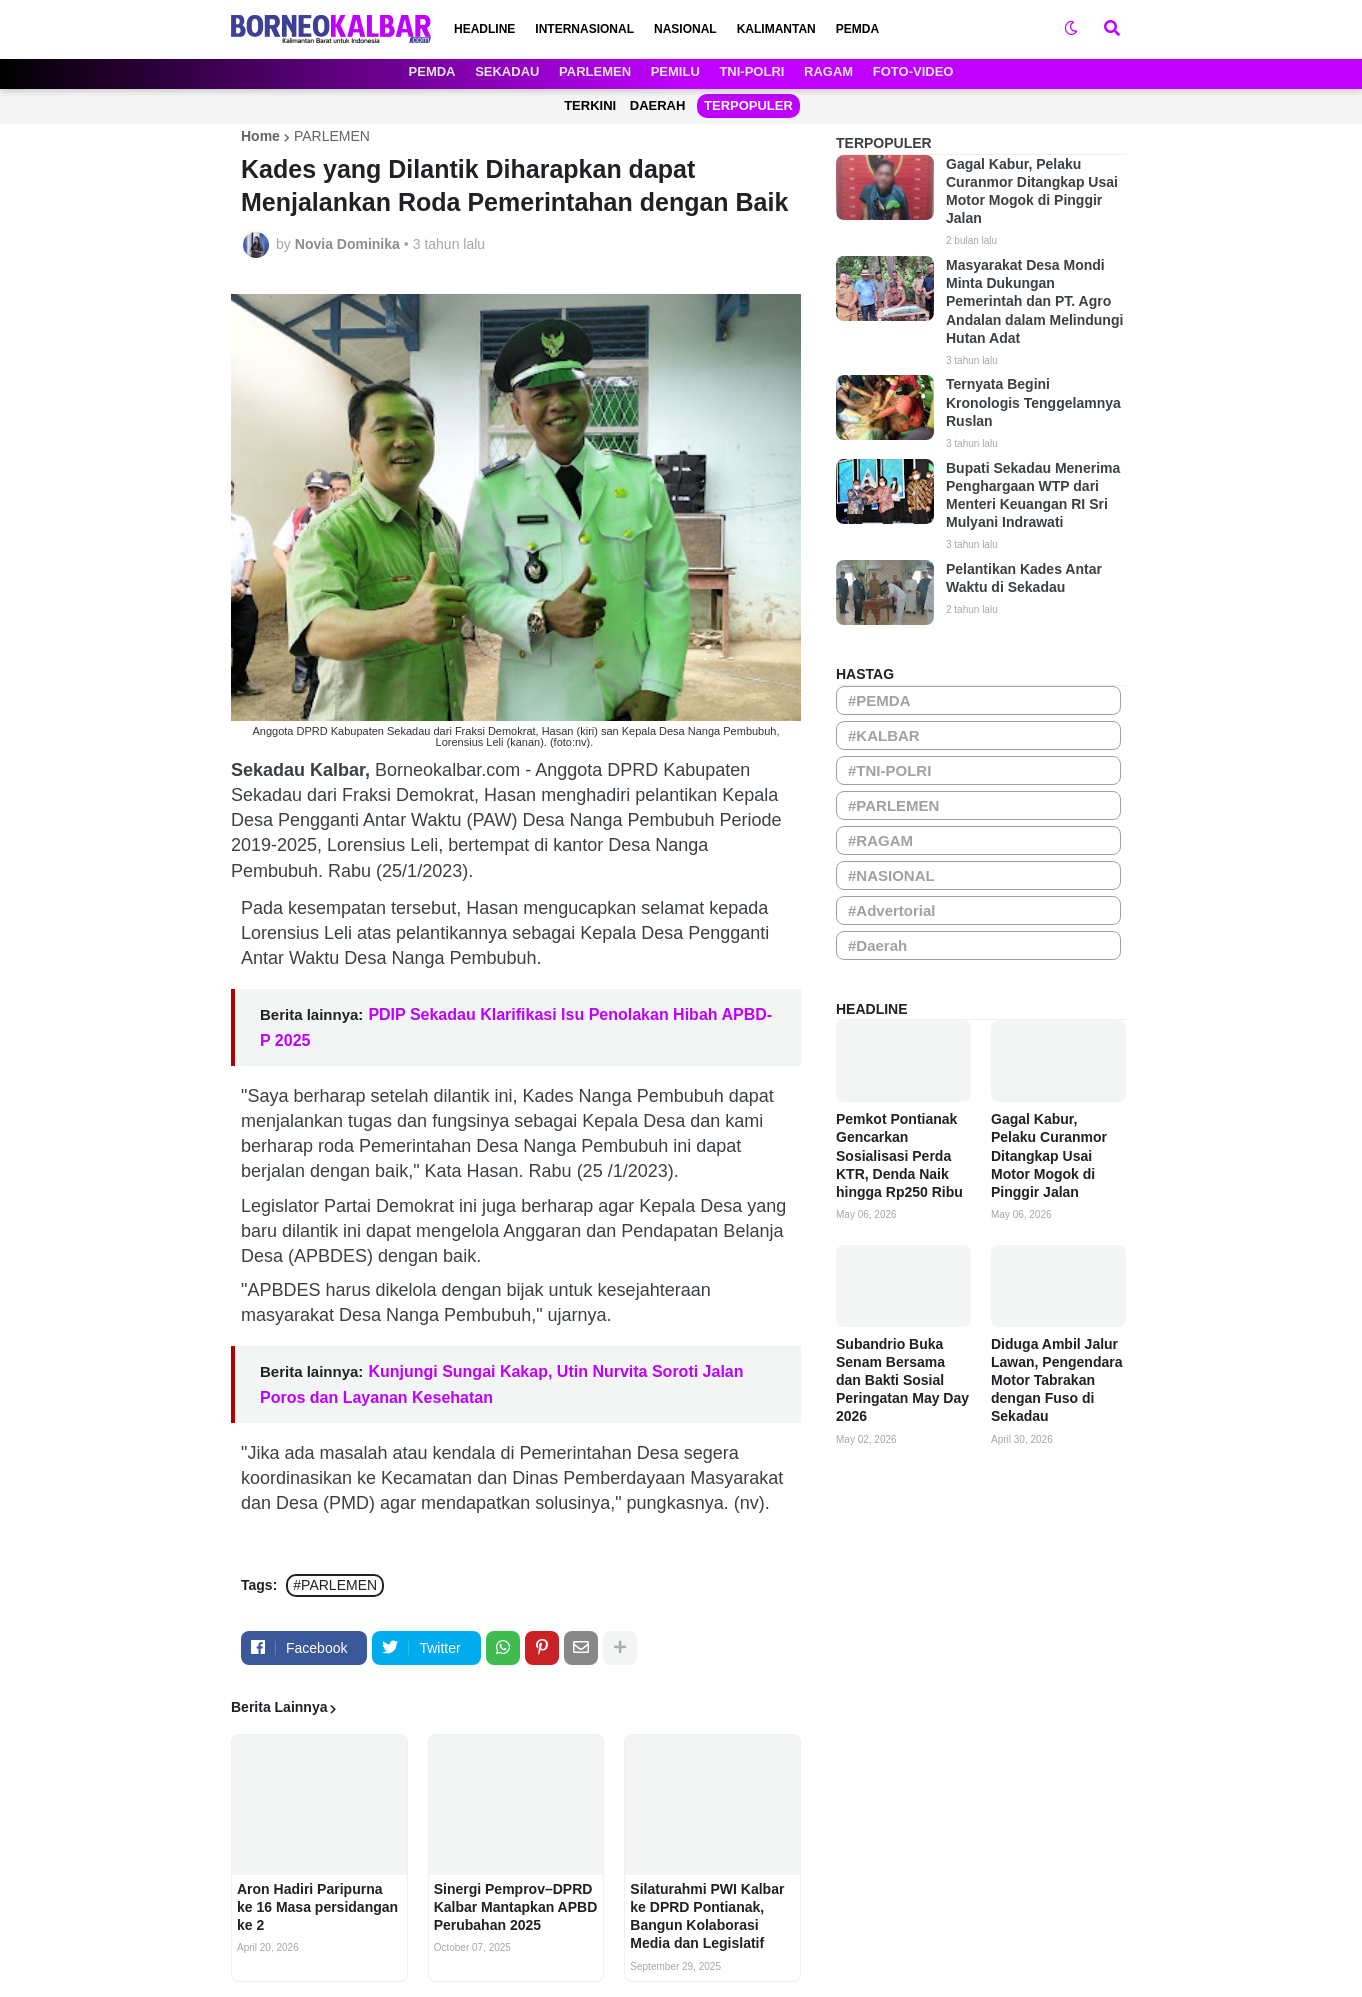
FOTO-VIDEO (913, 71)
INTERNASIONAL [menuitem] (584, 29)
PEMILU (675, 71)
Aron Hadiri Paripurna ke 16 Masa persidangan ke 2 (317, 1907)
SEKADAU (507, 71)
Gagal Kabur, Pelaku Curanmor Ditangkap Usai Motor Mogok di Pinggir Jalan (1032, 191)
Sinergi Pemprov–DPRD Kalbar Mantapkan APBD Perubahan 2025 (516, 1907)
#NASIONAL (891, 875)
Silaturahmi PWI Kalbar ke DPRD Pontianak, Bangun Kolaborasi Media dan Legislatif (707, 1916)
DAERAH (658, 105)
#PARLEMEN (335, 1585)
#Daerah (877, 945)
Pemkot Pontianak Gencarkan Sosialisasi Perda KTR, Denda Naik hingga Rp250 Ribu (899, 1155)
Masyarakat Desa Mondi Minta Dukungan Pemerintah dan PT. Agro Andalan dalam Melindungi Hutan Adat (1034, 301)
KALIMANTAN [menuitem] (776, 29)
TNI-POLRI (751, 71)
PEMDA (432, 71)
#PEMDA (879, 700)
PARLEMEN (595, 71)
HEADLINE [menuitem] (484, 29)
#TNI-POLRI (889, 770)
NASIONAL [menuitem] (685, 29)
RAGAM (828, 71)
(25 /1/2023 (622, 1171)
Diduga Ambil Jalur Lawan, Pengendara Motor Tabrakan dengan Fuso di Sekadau (1056, 1380)
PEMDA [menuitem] (857, 29)
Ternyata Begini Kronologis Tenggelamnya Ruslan (1033, 402)
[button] (1071, 29)
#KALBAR (884, 735)
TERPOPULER (748, 105)
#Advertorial (892, 910)
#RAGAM (880, 840)
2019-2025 (274, 845)
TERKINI (590, 105)
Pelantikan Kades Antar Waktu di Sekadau (1024, 578)
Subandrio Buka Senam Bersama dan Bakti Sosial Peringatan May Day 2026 (902, 1380)
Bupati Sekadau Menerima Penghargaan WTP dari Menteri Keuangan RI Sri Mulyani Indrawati (1033, 495)
